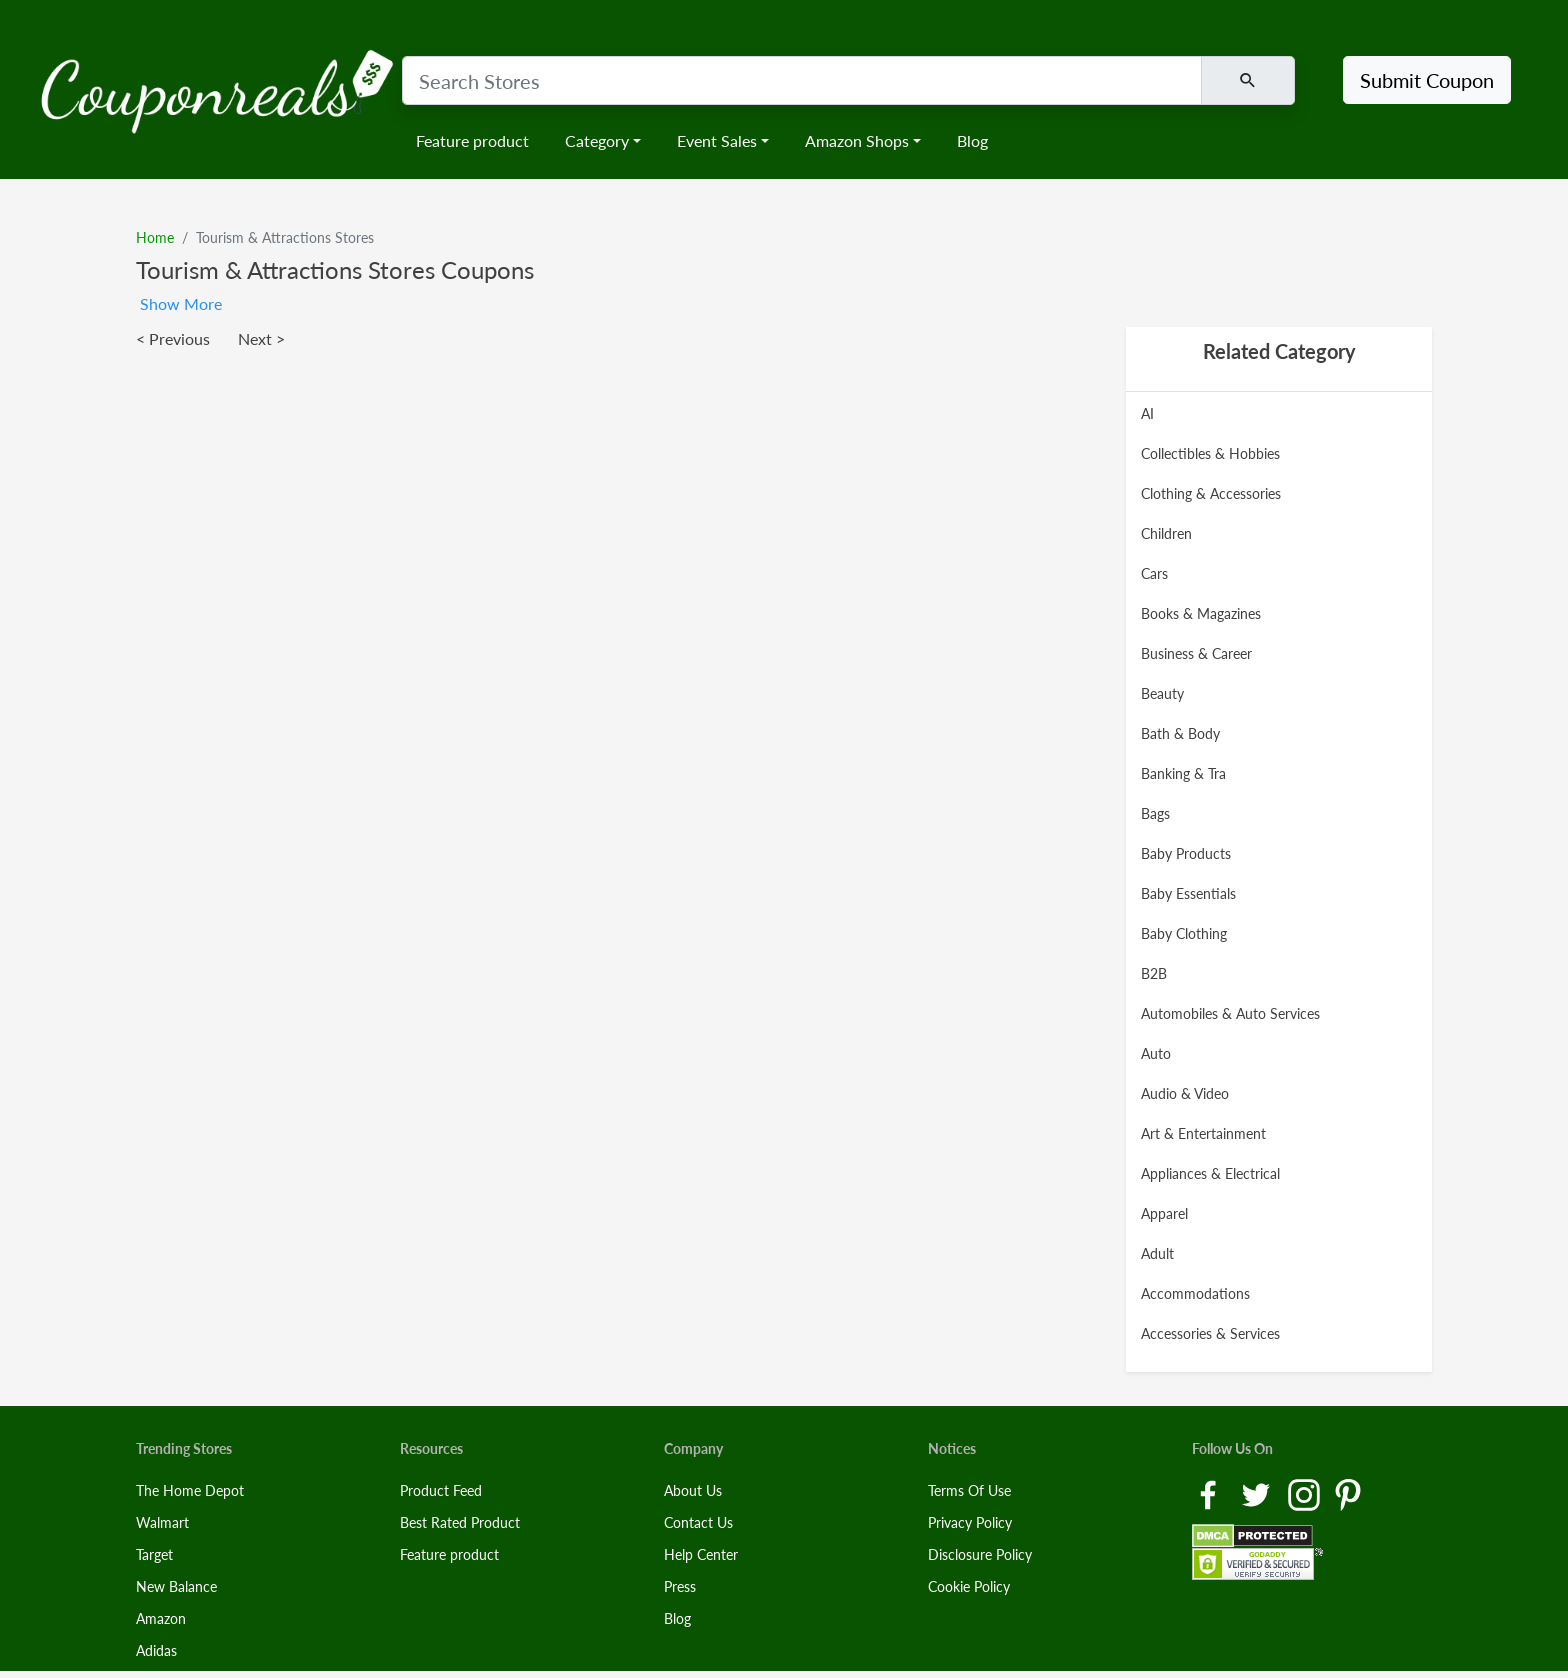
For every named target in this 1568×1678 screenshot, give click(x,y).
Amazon (161, 1618)
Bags (1155, 813)
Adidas (156, 1650)
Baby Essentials (1188, 893)
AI (1147, 413)
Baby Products (1186, 853)
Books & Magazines (1201, 613)
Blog (972, 140)
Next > (261, 338)
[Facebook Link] (1210, 1493)
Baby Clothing (1184, 933)
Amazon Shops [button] (857, 140)
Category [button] (597, 140)
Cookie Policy (969, 1586)
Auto (1156, 1053)
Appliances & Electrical (1210, 1173)
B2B (1154, 973)
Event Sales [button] (717, 140)
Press (680, 1586)
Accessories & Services (1210, 1333)
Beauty (1162, 693)
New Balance (176, 1586)
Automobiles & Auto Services (1230, 1013)
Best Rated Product (460, 1522)
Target (154, 1554)
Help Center (701, 1554)
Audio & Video (1185, 1093)
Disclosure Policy (980, 1554)
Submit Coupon (1427, 80)
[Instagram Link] (1306, 1493)
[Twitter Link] (1258, 1493)
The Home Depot (190, 1490)
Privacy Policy (970, 1522)
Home (155, 237)
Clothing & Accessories (1211, 493)
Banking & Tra (1183, 773)
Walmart (162, 1522)
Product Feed (441, 1490)
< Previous (173, 338)
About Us (693, 1490)
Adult (1157, 1253)
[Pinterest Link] (1348, 1493)
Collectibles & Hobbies (1210, 453)
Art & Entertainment (1203, 1133)
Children (1166, 533)
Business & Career (1196, 653)
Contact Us (698, 1522)
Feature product (472, 140)
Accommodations (1195, 1293)
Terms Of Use (969, 1490)
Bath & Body (1180, 733)
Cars (1154, 573)
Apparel (1164, 1213)
